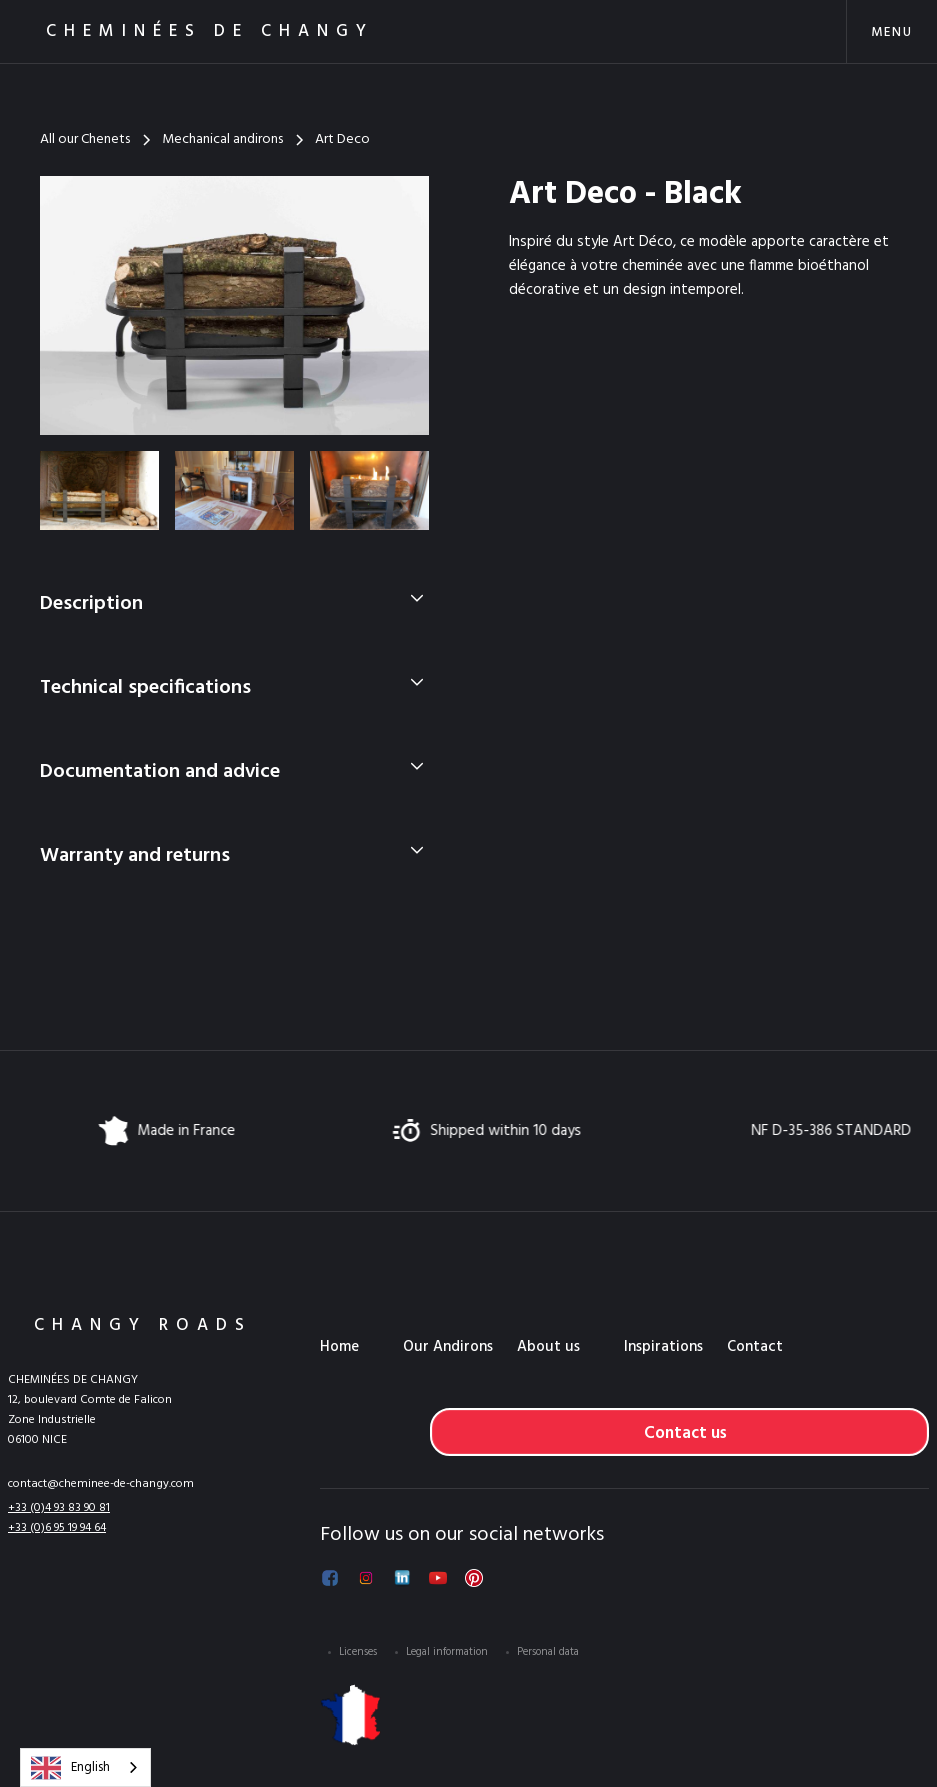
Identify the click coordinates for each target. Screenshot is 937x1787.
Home (339, 1347)
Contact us (685, 1433)
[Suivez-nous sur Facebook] (330, 1578)
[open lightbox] (234, 305)
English (70, 1768)
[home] (184, 31)
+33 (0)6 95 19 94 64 (57, 1528)
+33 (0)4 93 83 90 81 (59, 1508)
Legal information (447, 1652)
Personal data (548, 1652)
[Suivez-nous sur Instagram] (366, 1578)
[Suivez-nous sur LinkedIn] (402, 1578)
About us (548, 1347)
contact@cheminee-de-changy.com (101, 1484)
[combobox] (85, 1767)
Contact (755, 1347)
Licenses (358, 1652)
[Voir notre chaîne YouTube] (438, 1578)
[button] (891, 31)
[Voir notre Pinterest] (474, 1578)
